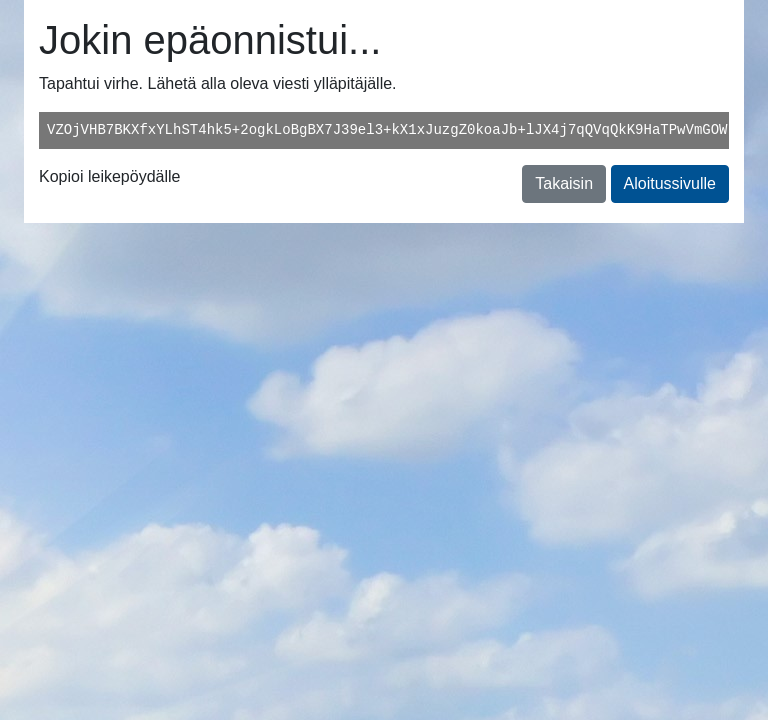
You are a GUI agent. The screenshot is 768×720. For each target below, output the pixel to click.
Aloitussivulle (670, 183)
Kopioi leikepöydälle (109, 176)
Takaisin (564, 183)
